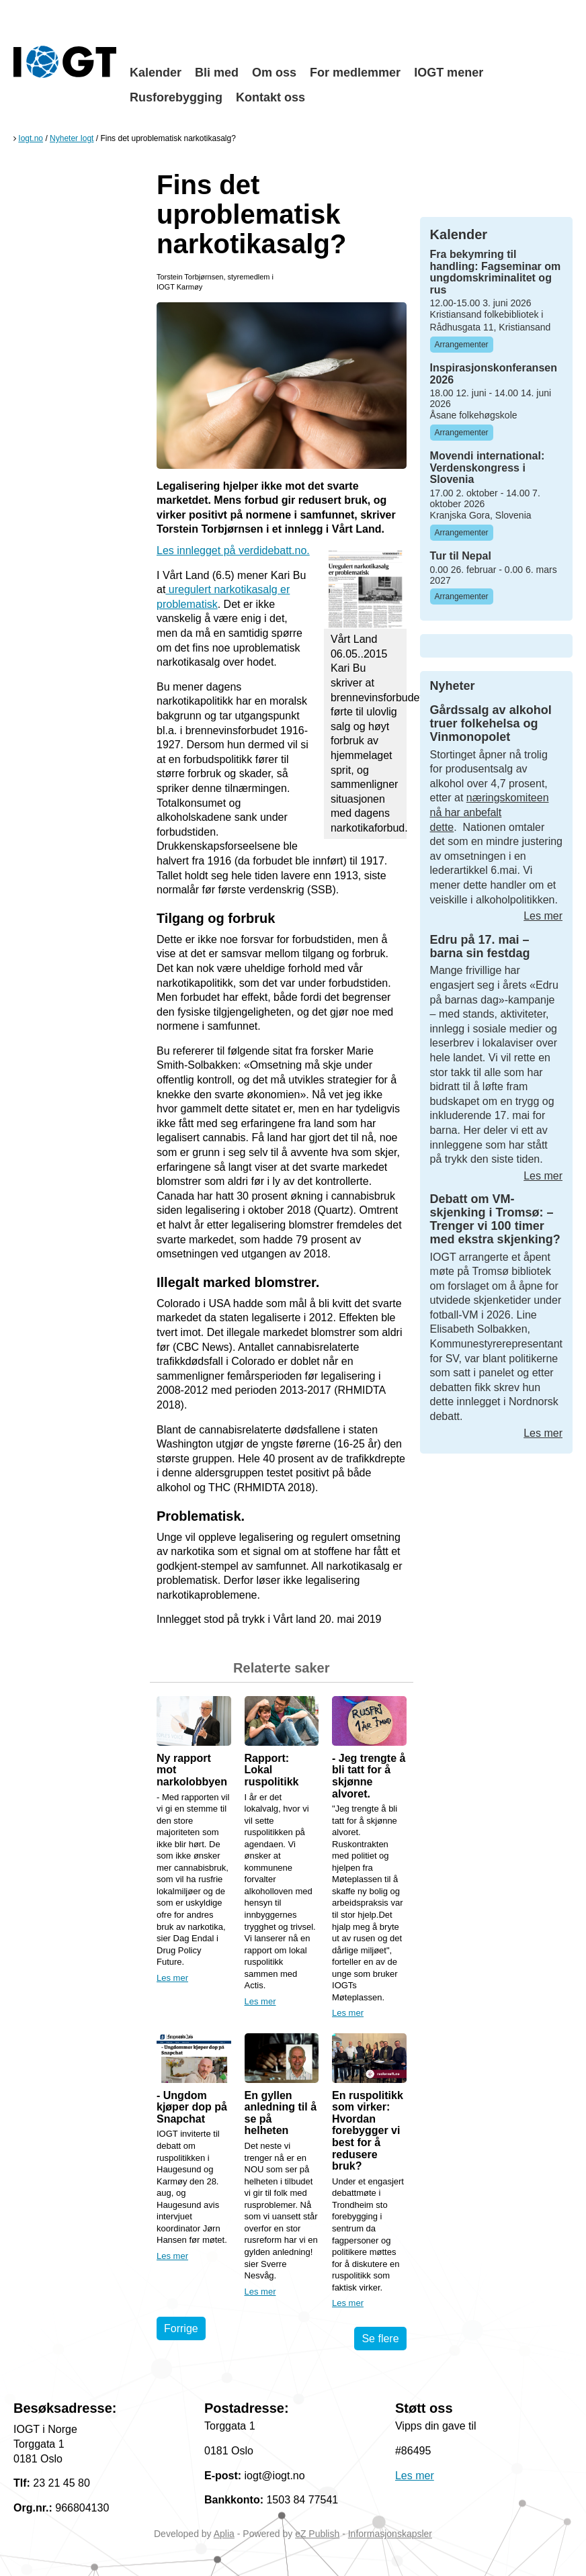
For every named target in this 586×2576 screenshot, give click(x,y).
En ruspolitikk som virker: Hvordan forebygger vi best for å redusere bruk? (367, 2131)
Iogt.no (30, 138)
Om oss (274, 72)
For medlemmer (355, 72)
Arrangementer (462, 344)
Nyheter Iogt (71, 138)
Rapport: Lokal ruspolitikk (272, 1769)
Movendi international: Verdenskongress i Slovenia (487, 467)
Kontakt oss (270, 97)
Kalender (155, 72)
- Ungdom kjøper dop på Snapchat (192, 2107)
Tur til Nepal (460, 556)
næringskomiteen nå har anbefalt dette (489, 812)
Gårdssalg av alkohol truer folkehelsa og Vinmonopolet (491, 723)
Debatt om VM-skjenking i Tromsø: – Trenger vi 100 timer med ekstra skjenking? (495, 1218)
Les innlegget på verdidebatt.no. (233, 550)
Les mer (172, 1978)
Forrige (181, 2328)
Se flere (380, 2338)
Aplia (224, 2533)
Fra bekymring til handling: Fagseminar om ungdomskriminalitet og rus (495, 272)
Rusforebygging (176, 97)
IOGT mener (448, 72)
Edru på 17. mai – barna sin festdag (480, 946)
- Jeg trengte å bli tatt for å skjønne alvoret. (368, 1776)
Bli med (217, 72)
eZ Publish (317, 2533)
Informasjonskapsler (390, 2533)
